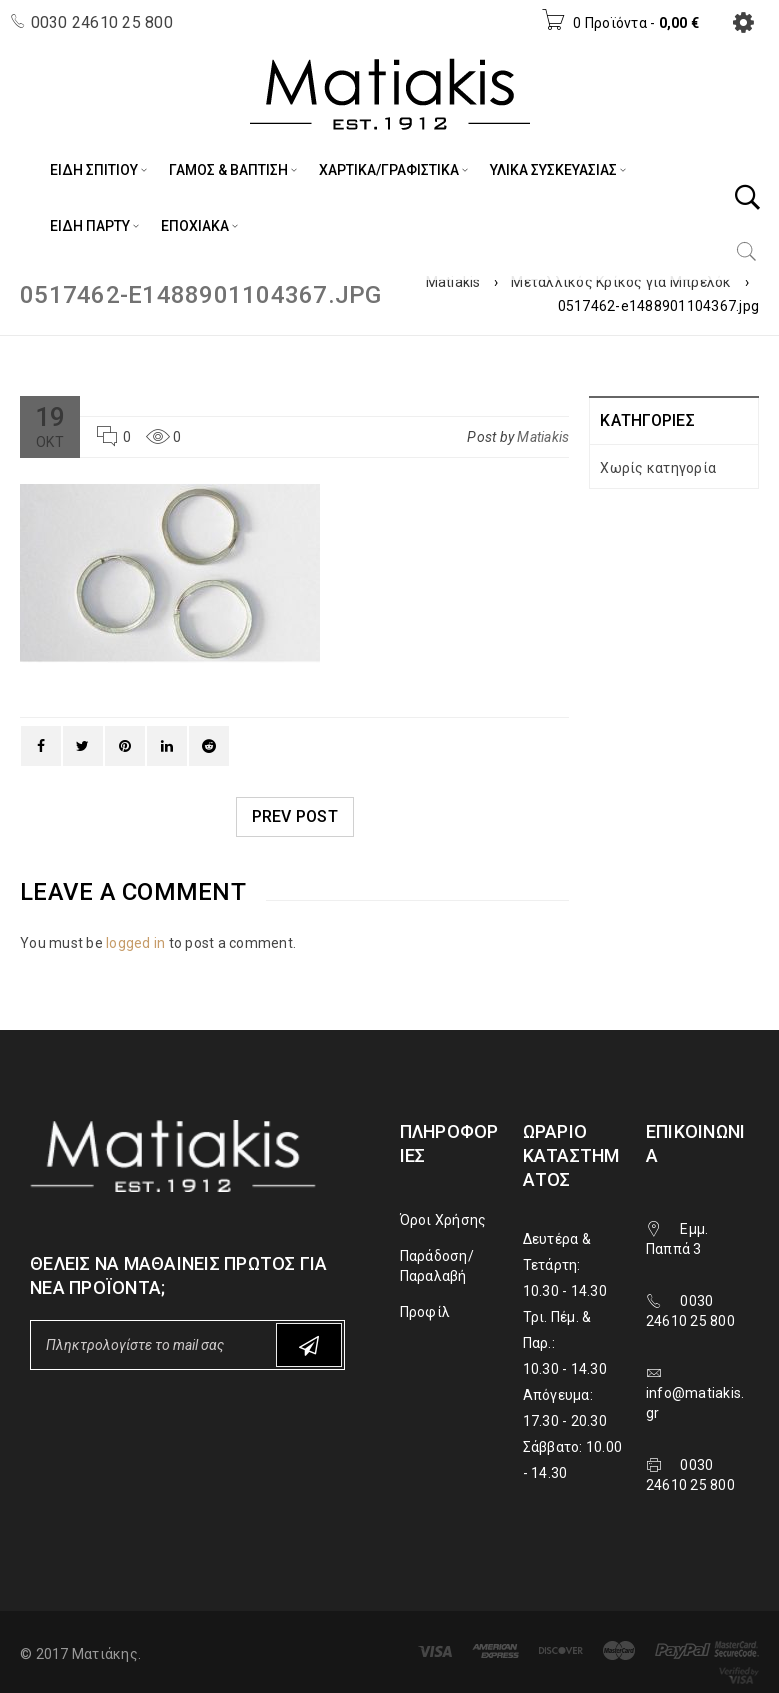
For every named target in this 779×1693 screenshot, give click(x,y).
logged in (135, 943)
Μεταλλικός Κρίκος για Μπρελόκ (621, 282)
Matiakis (453, 282)
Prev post (295, 816)
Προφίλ (425, 1312)
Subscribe (309, 1345)
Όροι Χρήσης (443, 1220)
